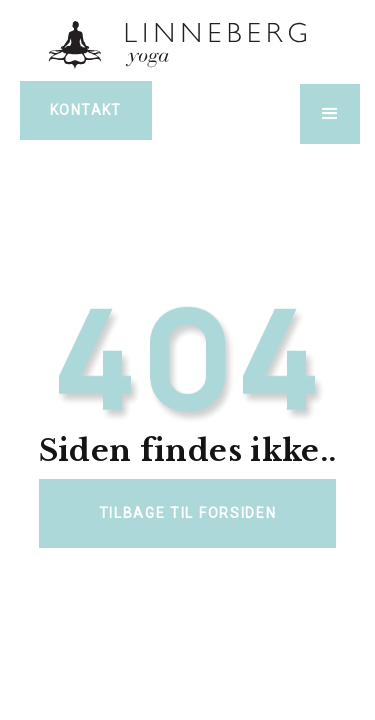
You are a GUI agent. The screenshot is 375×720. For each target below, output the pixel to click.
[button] (330, 114)
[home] (188, 43)
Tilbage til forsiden (188, 513)
